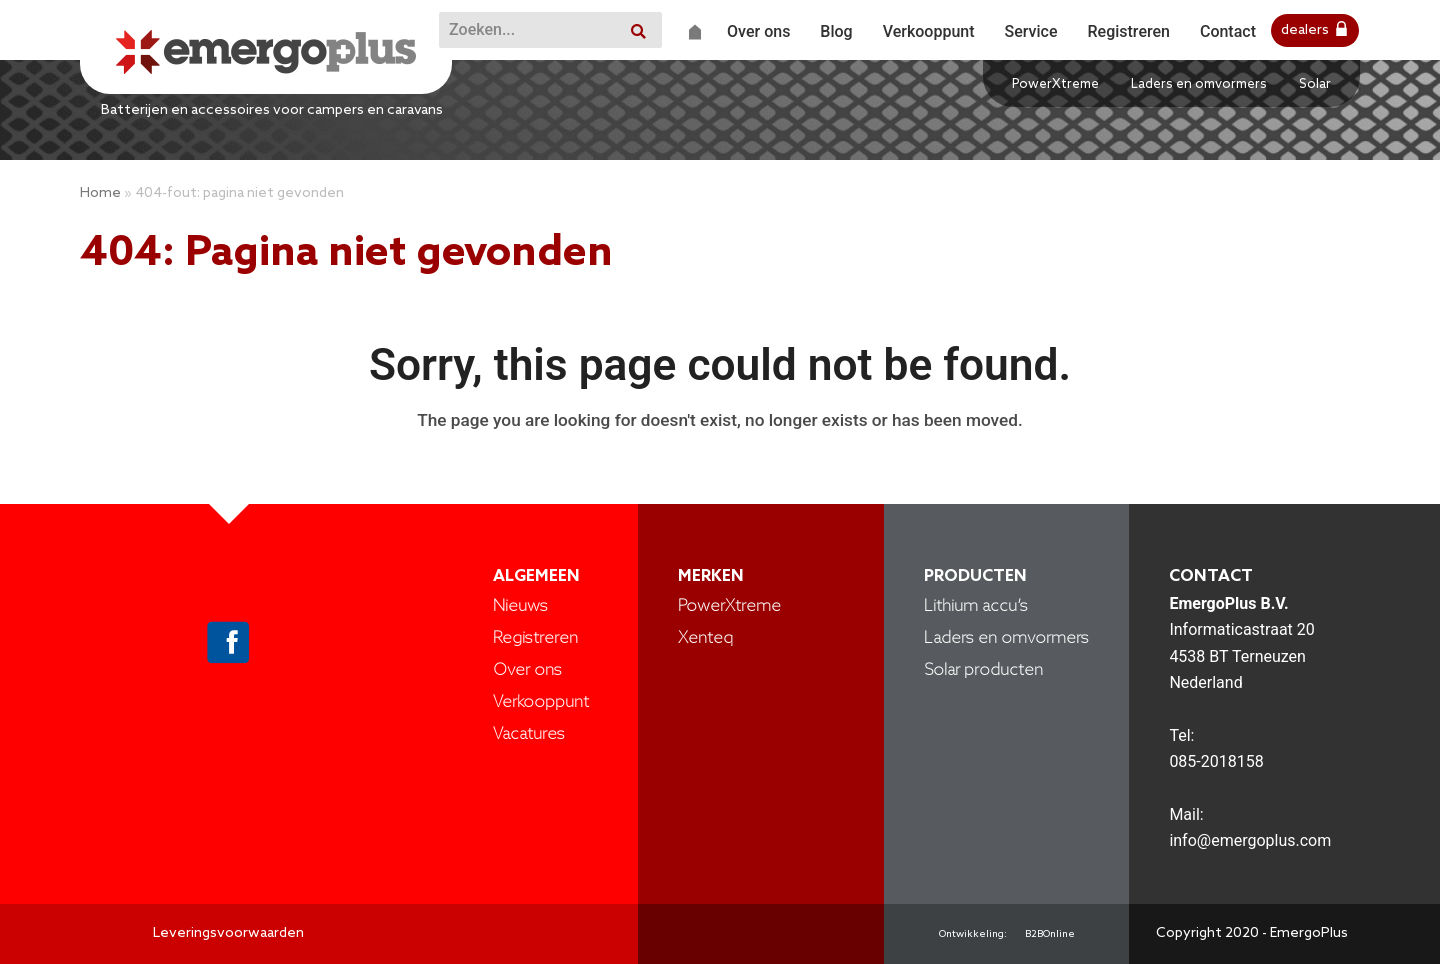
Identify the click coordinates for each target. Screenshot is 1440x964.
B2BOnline (1050, 934)
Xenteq (705, 638)
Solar (1315, 84)
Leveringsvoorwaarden (228, 933)
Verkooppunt (541, 702)
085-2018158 (1216, 761)
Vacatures (529, 734)
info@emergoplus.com (1250, 840)
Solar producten (983, 670)
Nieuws (520, 606)
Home (100, 193)
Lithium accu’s (976, 606)
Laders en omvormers (1199, 84)
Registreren (535, 638)
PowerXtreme (1055, 84)
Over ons (527, 670)
